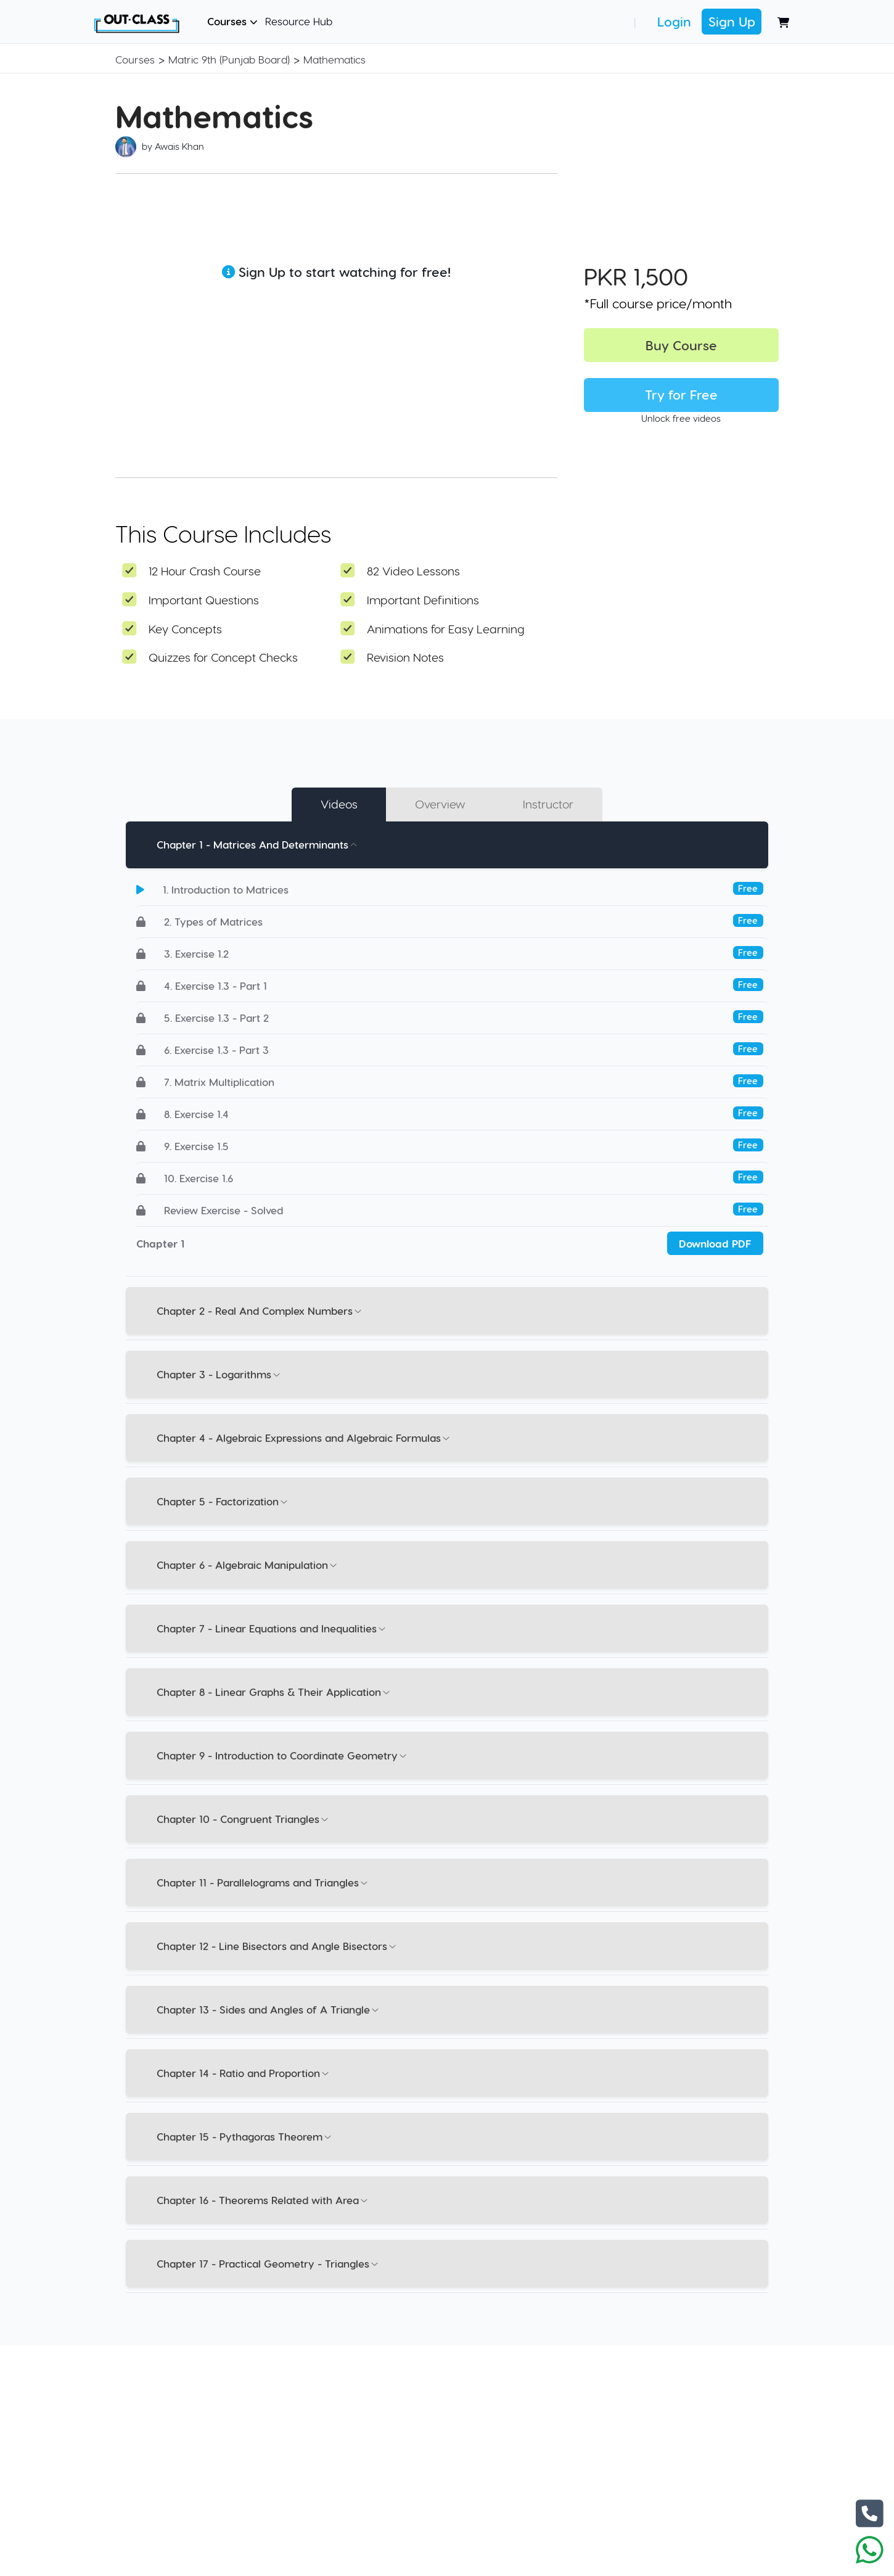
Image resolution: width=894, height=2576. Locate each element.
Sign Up (731, 21)
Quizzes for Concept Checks (223, 657)
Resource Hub (298, 21)
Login (674, 21)
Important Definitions (423, 600)
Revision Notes (405, 657)
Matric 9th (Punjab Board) (229, 59)
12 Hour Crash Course (205, 571)
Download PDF (715, 1243)
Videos (339, 804)
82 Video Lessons (413, 571)
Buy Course (681, 345)
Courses (232, 21)
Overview (440, 804)
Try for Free (681, 394)
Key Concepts (185, 629)
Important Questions (204, 600)
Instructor (548, 804)
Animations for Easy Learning (446, 629)
